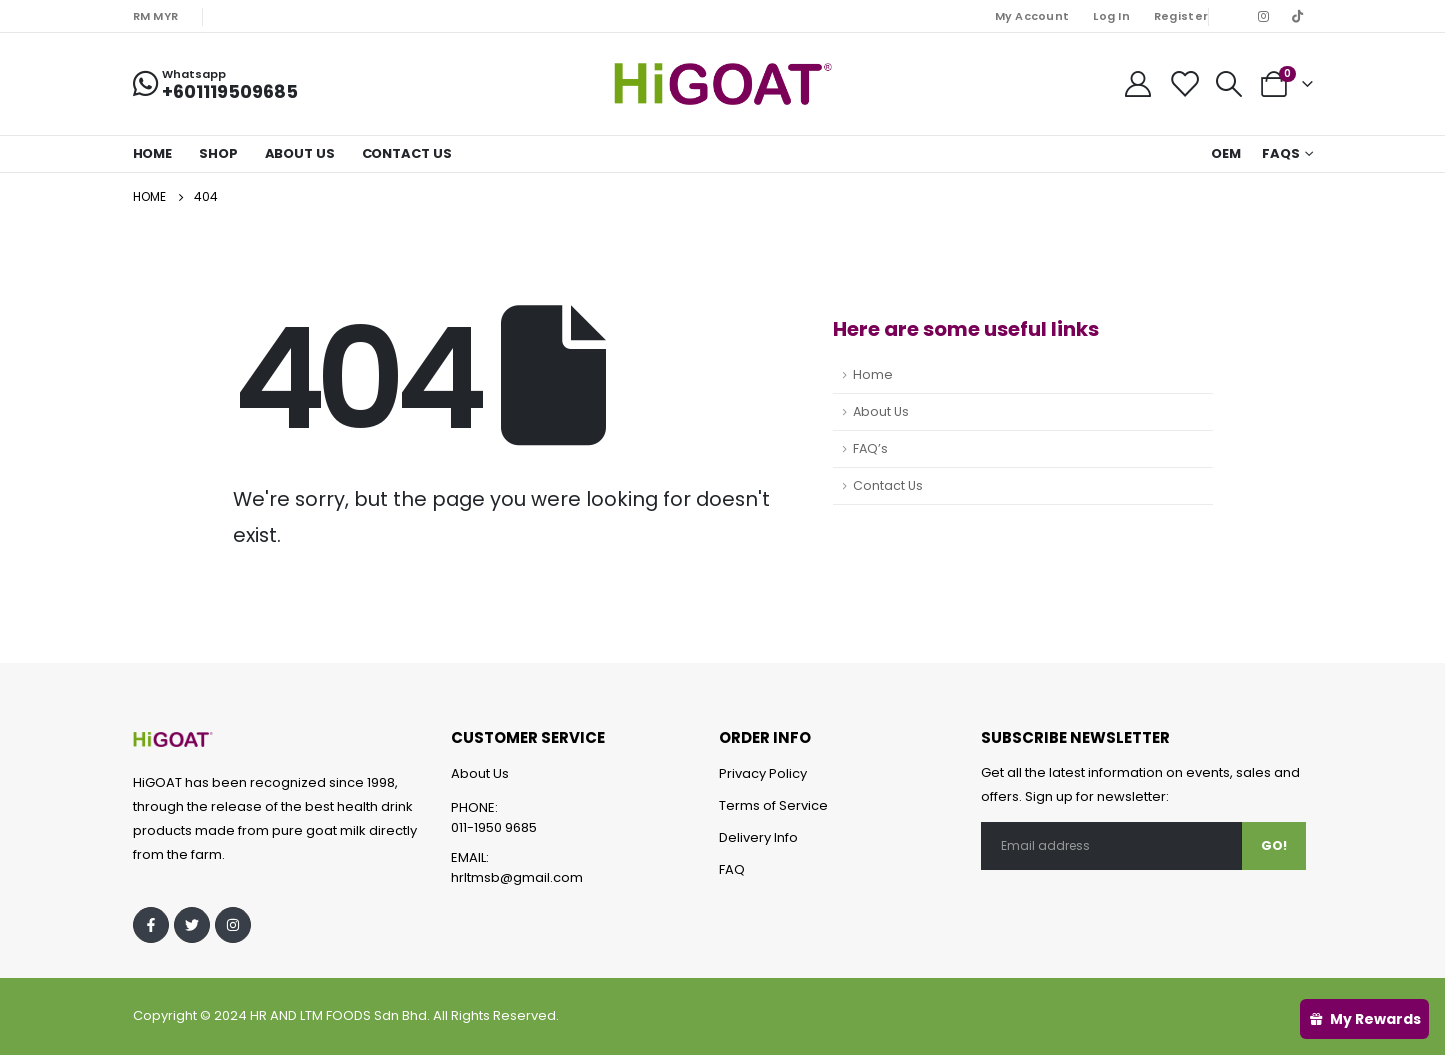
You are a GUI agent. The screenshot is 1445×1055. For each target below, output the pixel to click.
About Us (300, 153)
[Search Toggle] (1228, 84)
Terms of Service (773, 805)
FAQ (732, 869)
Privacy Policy (763, 773)
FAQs (1281, 153)
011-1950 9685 (494, 827)
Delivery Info (758, 837)
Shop (218, 153)
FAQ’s (870, 448)
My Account (1032, 16)
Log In (1111, 16)
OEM (1226, 153)
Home (153, 153)
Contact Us (407, 153)
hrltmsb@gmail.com (517, 877)
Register (1181, 16)
